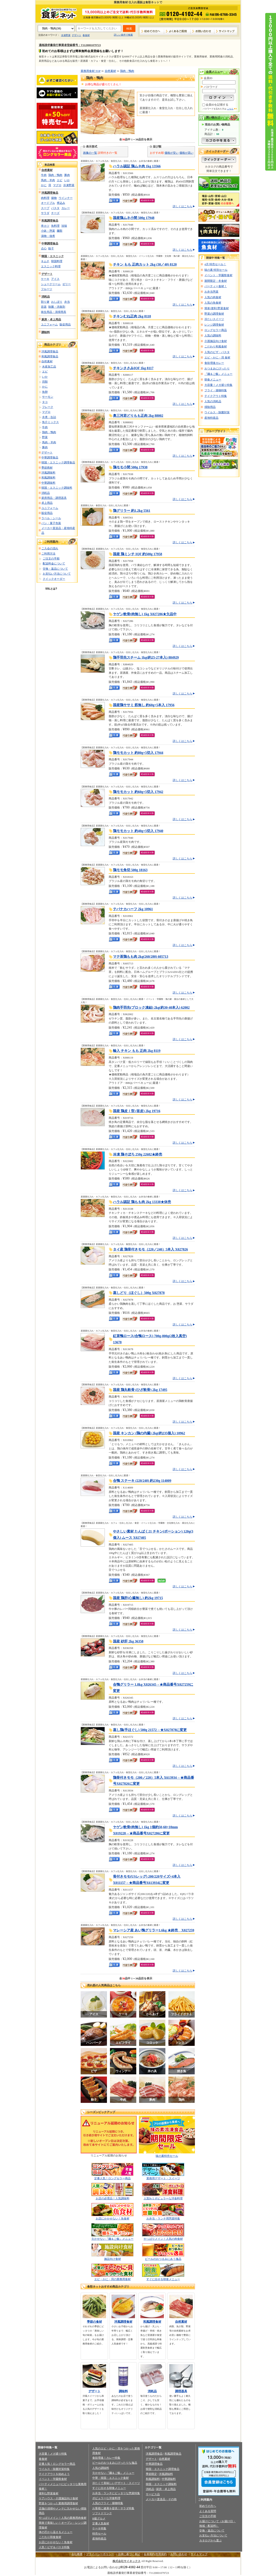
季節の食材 (94, 2321)
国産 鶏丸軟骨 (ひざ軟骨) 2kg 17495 (140, 1390)
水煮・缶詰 (49, 417)
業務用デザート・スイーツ (163, 2178)
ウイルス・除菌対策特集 (54, 2469)
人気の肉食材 (212, 297)
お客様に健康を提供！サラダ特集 (113, 2508)
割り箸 (45, 301)
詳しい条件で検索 (123, 34)
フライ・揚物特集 (215, 390)
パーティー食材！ (215, 286)
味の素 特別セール (215, 269)
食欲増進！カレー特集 (106, 2457)
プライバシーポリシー (100, 2554)
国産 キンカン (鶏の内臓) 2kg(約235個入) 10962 (149, 1433)
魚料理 (55, 225)
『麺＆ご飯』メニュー (218, 374)
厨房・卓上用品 (51, 319)
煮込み (61, 202)
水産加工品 (49, 366)
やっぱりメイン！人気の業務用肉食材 (62, 2517)
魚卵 (45, 391)
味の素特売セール (167, 2155)
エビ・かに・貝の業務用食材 (112, 2279)
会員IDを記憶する (217, 104)
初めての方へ (152, 31)
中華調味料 (48, 482)
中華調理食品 (49, 243)
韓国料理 (56, 261)
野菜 (45, 437)
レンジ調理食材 (214, 324)
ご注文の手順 (51, 558)
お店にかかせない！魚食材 (112, 2218)
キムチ (45, 261)
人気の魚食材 (212, 302)
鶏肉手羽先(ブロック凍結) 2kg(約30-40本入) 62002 (151, 1007)
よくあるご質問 (177, 31)
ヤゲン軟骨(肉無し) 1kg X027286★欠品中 (145, 614)
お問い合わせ (202, 31)
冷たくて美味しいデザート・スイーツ (116, 2483)
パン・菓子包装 (51, 523)
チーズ (55, 213)
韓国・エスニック (52, 256)
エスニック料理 (51, 266)
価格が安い (172, 152)
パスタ (55, 208)
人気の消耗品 (212, 401)
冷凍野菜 (66, 35)
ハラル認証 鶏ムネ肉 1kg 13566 (137, 166)
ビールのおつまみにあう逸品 (163, 2259)
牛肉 (44, 175)
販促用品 (65, 324)
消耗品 (45, 296)
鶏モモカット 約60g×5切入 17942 (138, 792)
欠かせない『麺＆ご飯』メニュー (112, 2238)
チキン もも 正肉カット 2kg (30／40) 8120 (145, 264)
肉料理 (45, 198)
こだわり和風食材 (215, 346)
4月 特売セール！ (215, 264)
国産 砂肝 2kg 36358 (128, 1641)
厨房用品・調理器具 (54, 497)
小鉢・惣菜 (48, 230)
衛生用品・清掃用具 (53, 312)
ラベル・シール (51, 518)
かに (44, 185)
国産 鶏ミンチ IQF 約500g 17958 (137, 554)
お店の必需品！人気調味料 (112, 2198)
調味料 (45, 332)
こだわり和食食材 (50, 2537)
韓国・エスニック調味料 (56, 487)
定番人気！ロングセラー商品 (112, 2178)
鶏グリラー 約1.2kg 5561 (131, 510)
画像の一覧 (90, 152)
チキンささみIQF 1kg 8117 (133, 368)
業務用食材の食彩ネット (57, 13)
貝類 (45, 381)
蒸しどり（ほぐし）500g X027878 (139, 1293)
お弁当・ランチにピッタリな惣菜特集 (116, 2493)
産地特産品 (211, 417)
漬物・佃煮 (48, 236)
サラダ (45, 213)
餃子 (51, 248)
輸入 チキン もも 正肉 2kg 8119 (136, 1051)
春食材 (86, 35)
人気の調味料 (212, 335)
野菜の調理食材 (214, 313)
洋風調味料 (48, 472)
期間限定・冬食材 (215, 280)
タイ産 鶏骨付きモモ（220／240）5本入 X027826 (150, 1249)
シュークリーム (51, 284)
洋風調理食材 (123, 2321)
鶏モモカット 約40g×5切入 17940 (138, 831)
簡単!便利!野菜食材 (216, 308)
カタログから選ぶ (210, 2540)
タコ (45, 402)
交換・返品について (55, 568)
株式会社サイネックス (127, 2561)
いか (67, 180)
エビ (59, 180)
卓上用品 (47, 502)
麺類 (59, 230)
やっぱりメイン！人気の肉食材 (163, 2238)
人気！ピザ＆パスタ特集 (54, 2547)
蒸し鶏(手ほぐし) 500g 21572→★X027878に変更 (150, 1730)
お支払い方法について (57, 573)
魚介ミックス (50, 422)
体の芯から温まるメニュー (55, 2532)
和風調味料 (48, 477)
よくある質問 (207, 2511)
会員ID (208, 78)
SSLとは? (51, 588)
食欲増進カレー (214, 363)
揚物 (54, 198)
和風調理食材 (152, 2321)
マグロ (57, 185)
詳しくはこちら (182, 206)
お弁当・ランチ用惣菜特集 (163, 2218)
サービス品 (153, 2494)
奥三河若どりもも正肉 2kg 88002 (138, 415)
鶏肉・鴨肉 (55, 175)
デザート (76, 35)
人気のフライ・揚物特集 (107, 2503)
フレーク (47, 407)
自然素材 (47, 170)
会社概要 (77, 2554)
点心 (44, 248)
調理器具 (181, 2391)
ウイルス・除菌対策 (217, 412)
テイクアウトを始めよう (54, 2474)
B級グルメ (98, 2518)
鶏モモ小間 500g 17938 (130, 467)
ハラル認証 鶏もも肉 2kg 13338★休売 (142, 1202)
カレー (65, 208)
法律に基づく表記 (129, 2554)
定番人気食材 (100, 2523)
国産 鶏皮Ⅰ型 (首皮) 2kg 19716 (136, 1111)
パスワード (211, 87)
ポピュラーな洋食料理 (106, 2498)
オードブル (48, 202)
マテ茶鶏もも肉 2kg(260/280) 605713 (140, 956)
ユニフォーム (49, 324)
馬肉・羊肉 (48, 180)
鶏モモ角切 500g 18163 (130, 870)
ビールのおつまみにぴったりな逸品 (114, 2462)
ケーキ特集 (99, 2528)
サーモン (47, 396)
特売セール (99, 2533)
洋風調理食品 (49, 192)
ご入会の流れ (49, 548)
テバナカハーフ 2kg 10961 (133, 909)
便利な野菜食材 (48, 2493)
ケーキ (45, 279)
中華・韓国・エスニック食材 (110, 2477)
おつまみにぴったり (217, 368)
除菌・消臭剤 (56, 306)
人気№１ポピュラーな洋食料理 (163, 2198)
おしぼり (56, 301)
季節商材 (47, 467)
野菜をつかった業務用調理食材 (58, 2503)
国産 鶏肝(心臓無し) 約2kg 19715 (138, 1598)
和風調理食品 (49, 220)
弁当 (67, 301)
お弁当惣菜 (211, 291)
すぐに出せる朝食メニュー (163, 2279)
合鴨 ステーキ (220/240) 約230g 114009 (142, 1480)
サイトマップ (225, 31)
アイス (55, 279)
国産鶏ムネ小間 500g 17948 (133, 218)
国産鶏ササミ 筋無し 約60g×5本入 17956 (143, 705)
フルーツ (46, 289)
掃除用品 (210, 407)
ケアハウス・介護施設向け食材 (58, 2498)
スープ (45, 208)
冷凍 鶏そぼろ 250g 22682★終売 (137, 1154)
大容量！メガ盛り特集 (218, 385)
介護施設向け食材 (215, 341)
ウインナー (66, 198)
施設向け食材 (112, 2259)
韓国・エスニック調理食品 (58, 462)
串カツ (45, 225)
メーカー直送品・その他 (161, 2499)
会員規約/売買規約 (155, 2554)
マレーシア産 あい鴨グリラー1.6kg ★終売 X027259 (153, 1930)
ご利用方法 (48, 553)
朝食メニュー (212, 379)
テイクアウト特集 (215, 396)
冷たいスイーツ (214, 319)
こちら (230, 109)
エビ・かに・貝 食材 (217, 357)
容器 (44, 306)
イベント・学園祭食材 (218, 275)
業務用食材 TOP (90, 71)
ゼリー (66, 284)
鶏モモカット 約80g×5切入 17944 (138, 753)
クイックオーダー (54, 578)
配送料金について (54, 563)
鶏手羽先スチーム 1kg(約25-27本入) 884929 (146, 657)
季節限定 (151, 2474)
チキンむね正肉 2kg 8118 (132, 316)
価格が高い (186, 152)
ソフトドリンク (102, 2513)
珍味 (64, 225)
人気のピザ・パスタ (217, 352)
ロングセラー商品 (215, 330)
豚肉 (67, 175)
